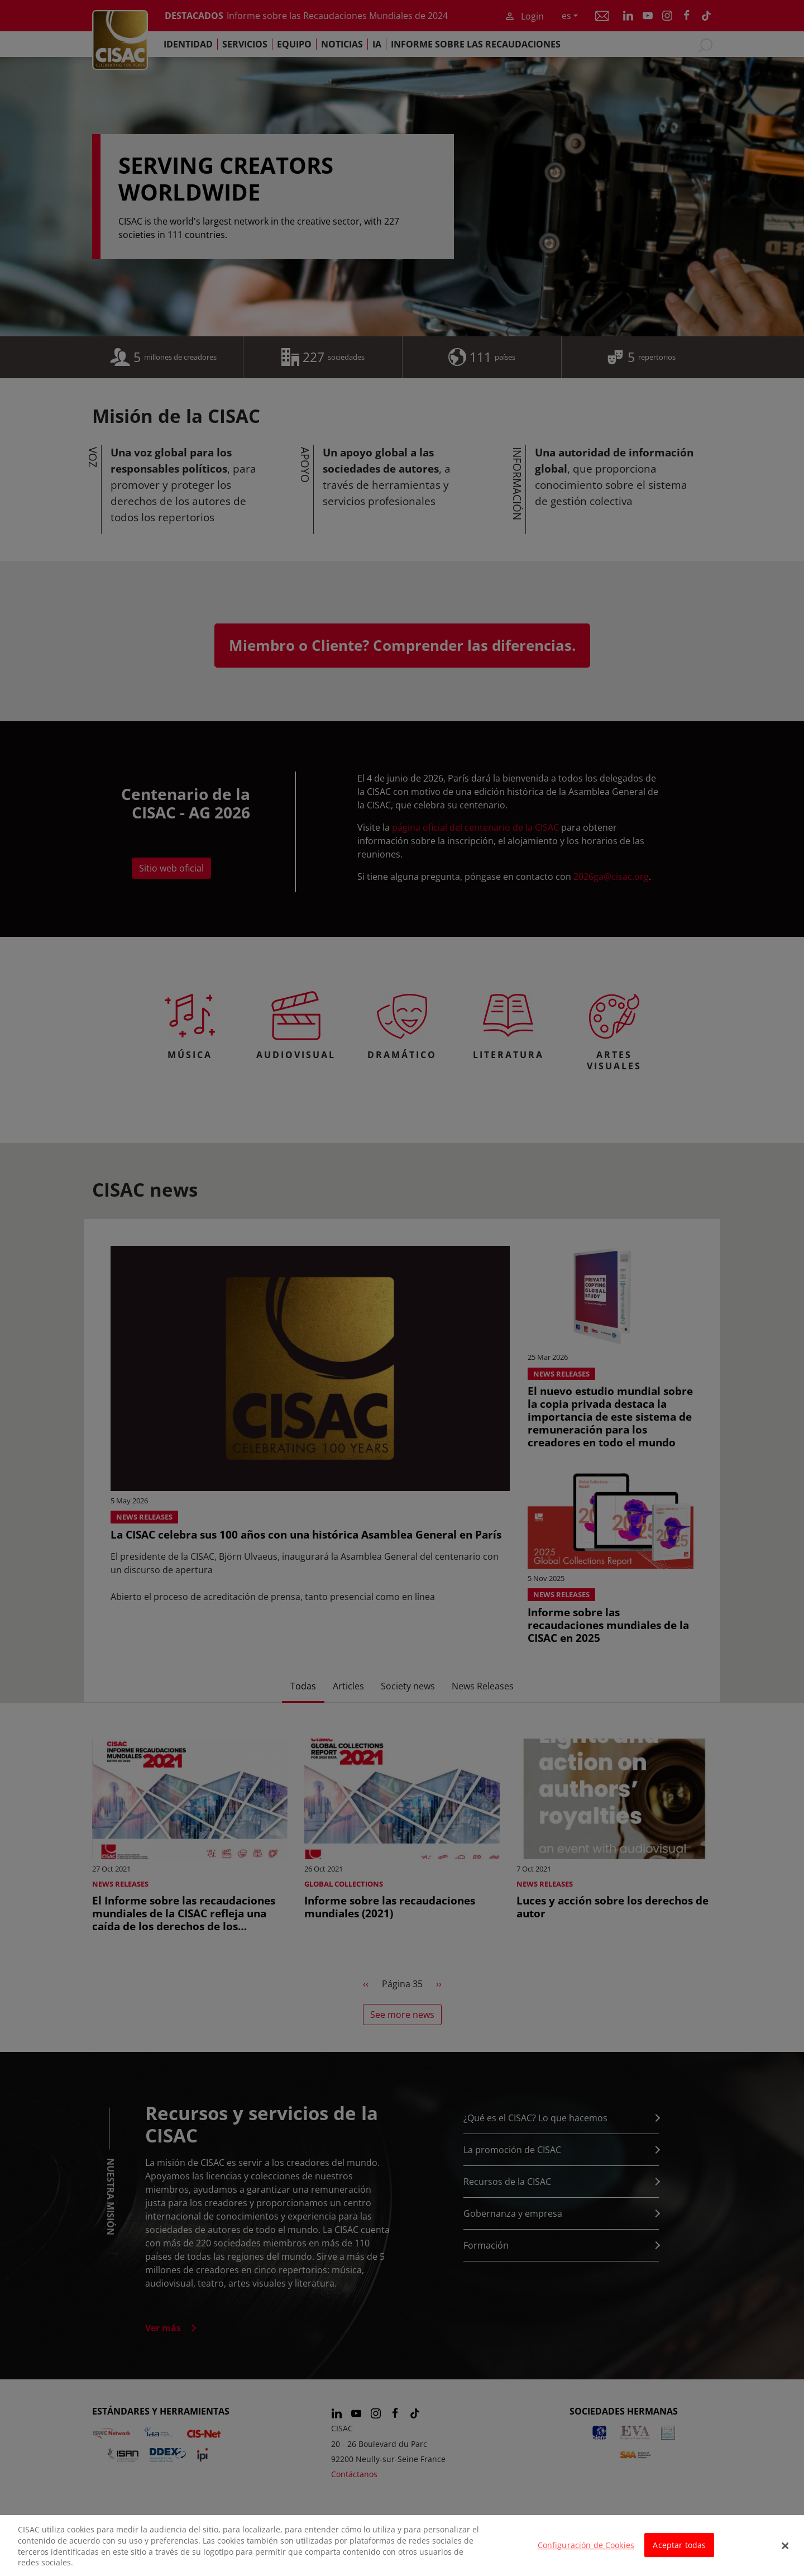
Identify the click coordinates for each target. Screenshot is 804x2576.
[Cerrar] (785, 2551)
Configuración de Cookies (586, 2550)
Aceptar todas (679, 2550)
